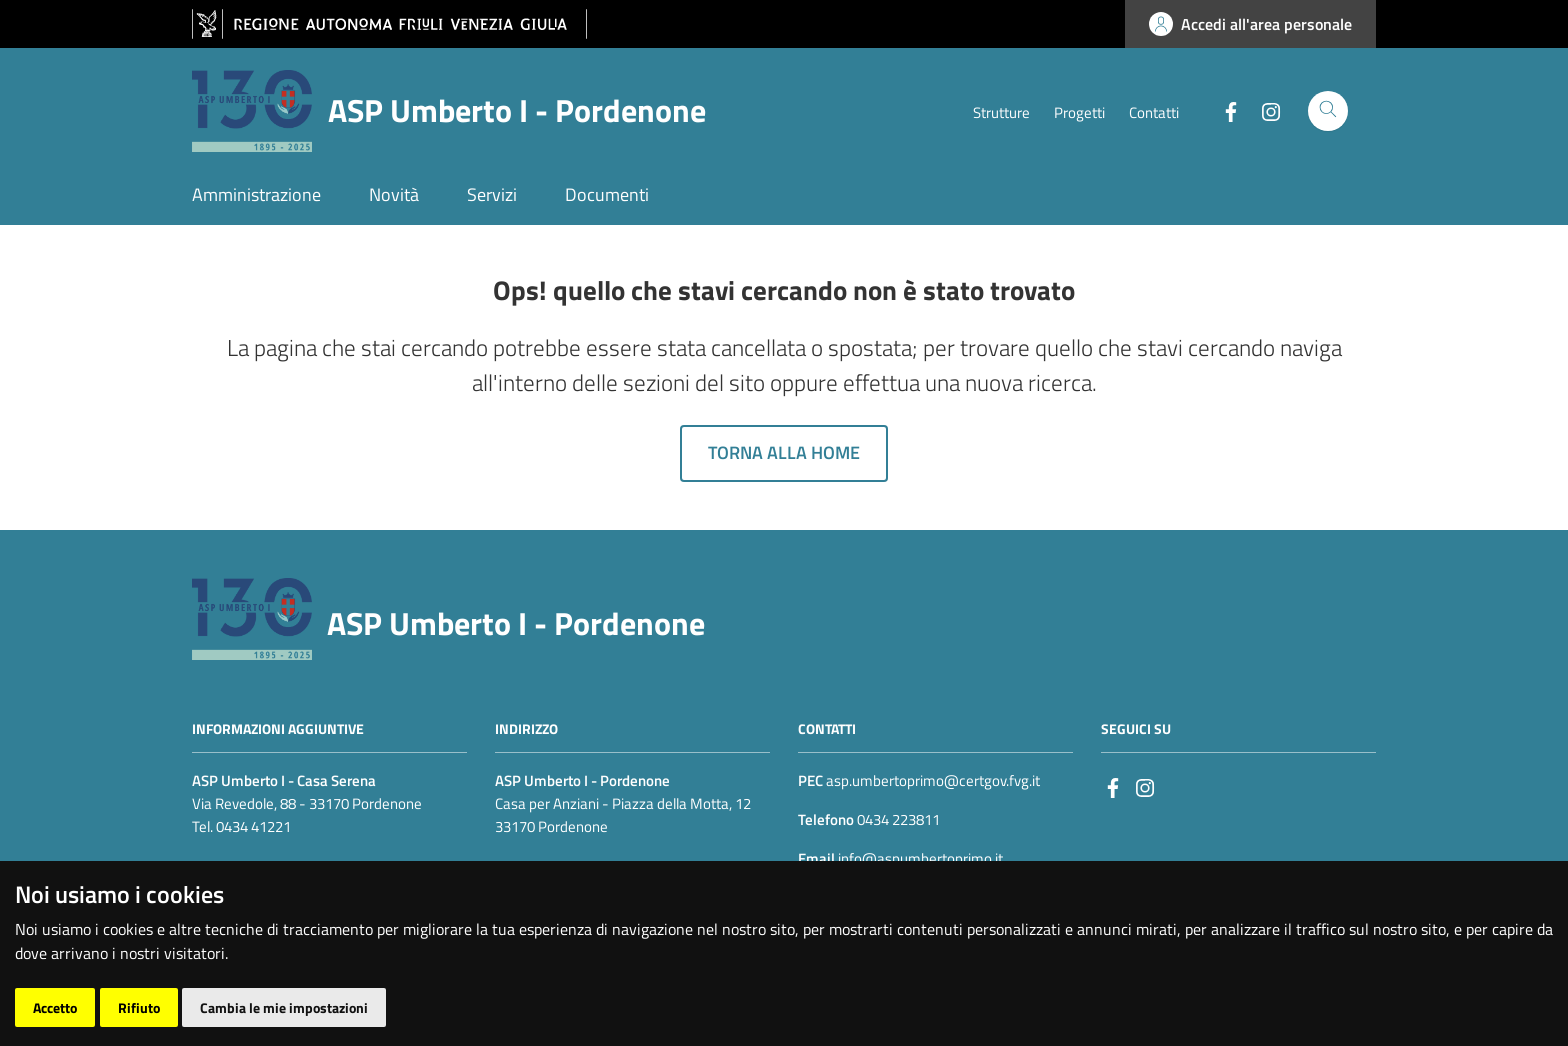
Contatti (1154, 112)
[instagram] (1145, 786)
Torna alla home (784, 452)
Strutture (1001, 112)
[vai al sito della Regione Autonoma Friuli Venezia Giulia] (389, 24)
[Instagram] (1263, 110)
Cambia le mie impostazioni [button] (284, 1007)
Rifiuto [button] (139, 1007)
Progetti (1079, 112)
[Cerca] (1328, 111)
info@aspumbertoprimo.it (919, 858)
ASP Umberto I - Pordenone (516, 623)
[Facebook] (1223, 110)
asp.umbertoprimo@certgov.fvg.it (933, 780)
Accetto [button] (55, 1007)
